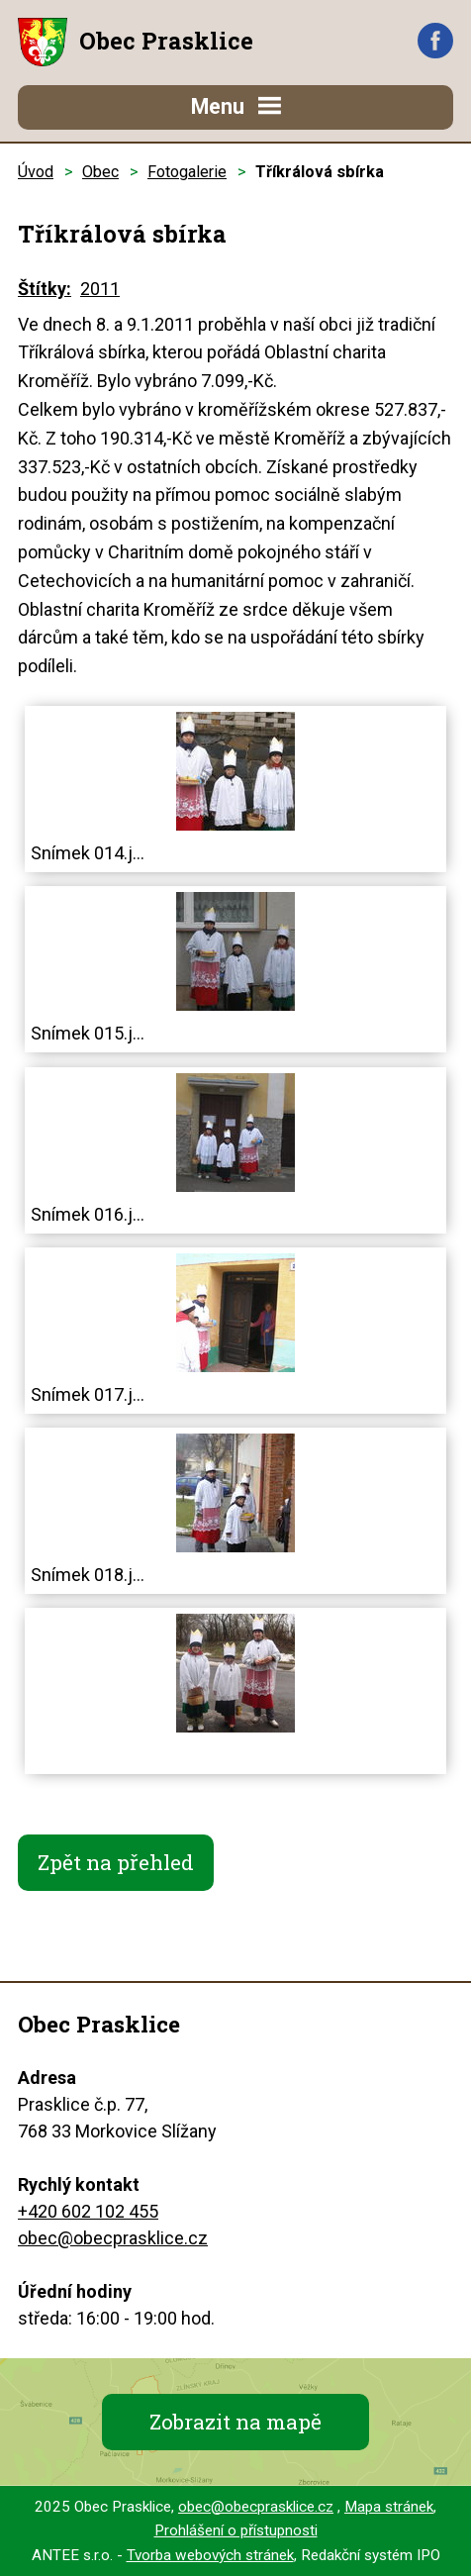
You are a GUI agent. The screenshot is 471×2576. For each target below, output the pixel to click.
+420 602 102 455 (88, 2211)
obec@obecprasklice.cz (113, 2238)
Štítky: (44, 288)
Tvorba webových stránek (210, 2555)
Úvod (35, 171)
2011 (100, 288)
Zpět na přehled (116, 1862)
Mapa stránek (388, 2507)
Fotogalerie (187, 171)
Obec (100, 171)
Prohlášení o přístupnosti (236, 2530)
